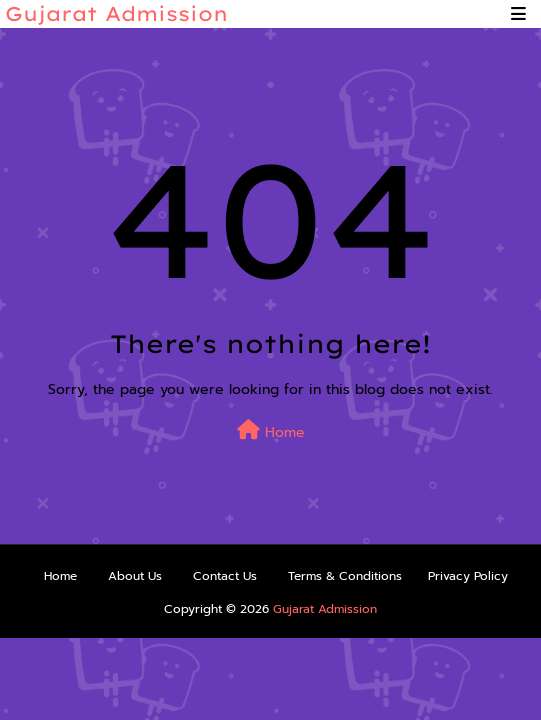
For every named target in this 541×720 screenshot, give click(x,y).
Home (271, 431)
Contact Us (225, 576)
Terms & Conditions (345, 576)
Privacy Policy (468, 576)
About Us (135, 576)
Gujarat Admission (116, 13)
